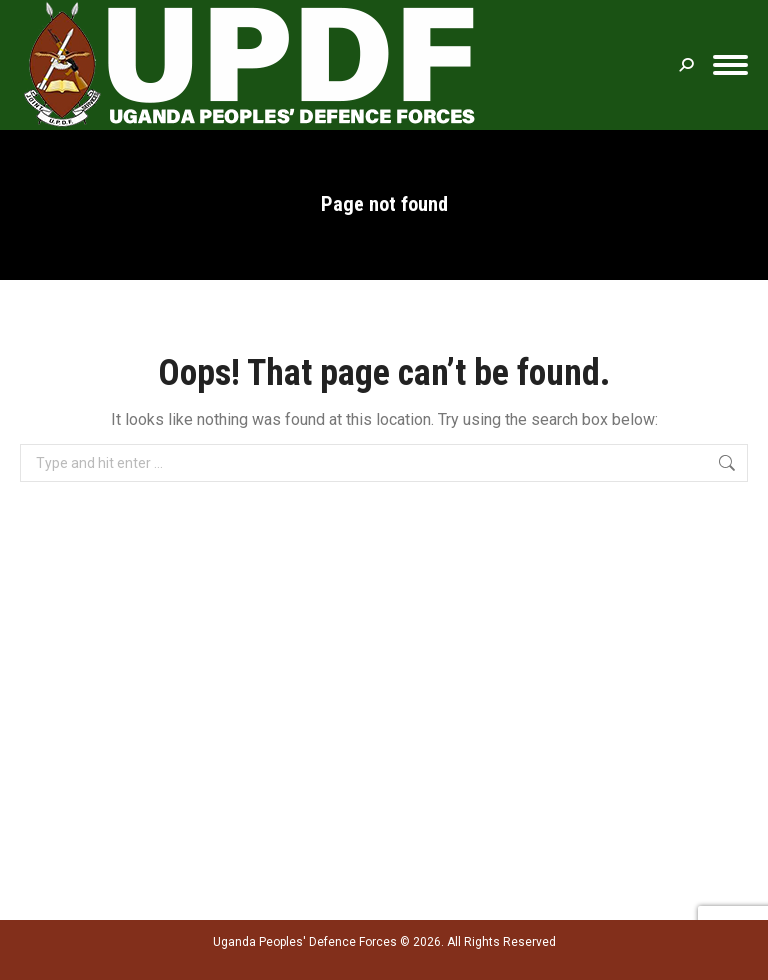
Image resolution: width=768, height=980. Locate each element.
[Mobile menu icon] (730, 65)
